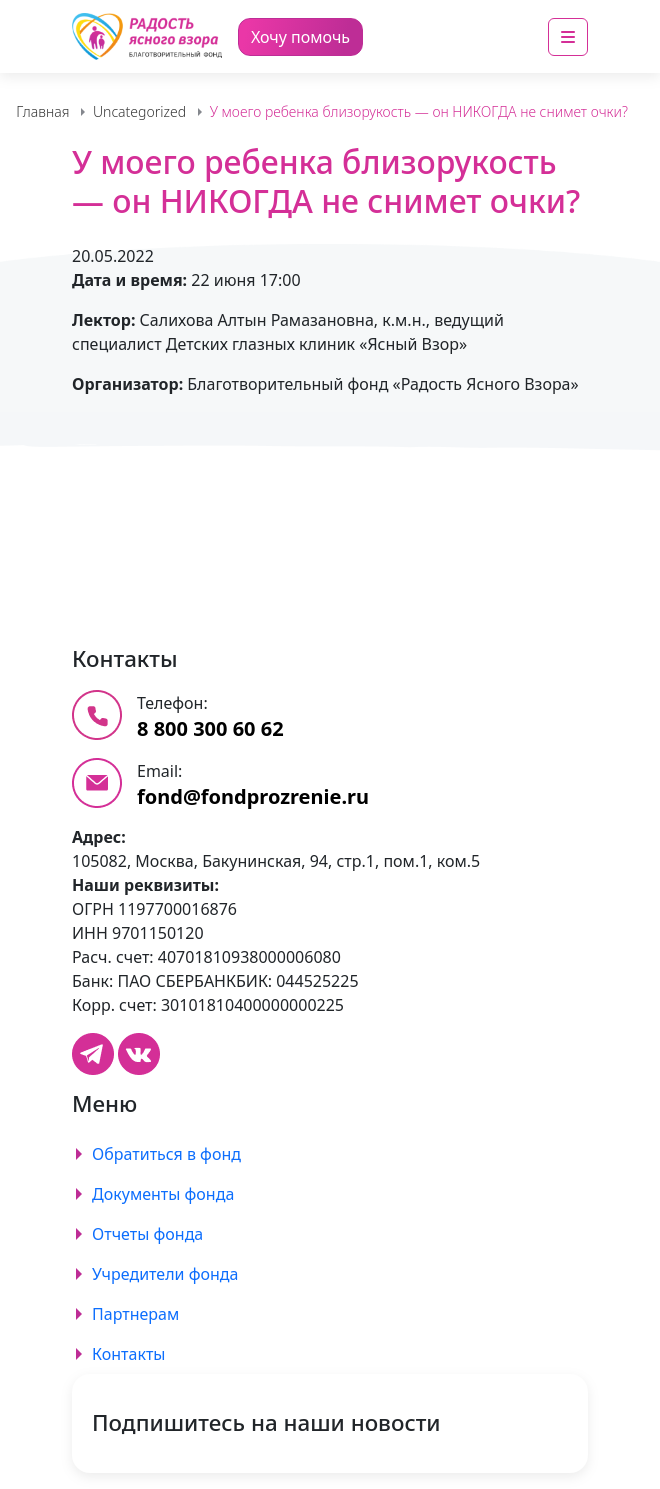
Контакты (128, 1354)
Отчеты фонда (147, 1234)
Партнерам (135, 1314)
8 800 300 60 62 (210, 728)
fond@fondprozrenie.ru (253, 796)
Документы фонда (163, 1194)
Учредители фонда (165, 1274)
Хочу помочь (300, 37)
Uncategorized (139, 111)
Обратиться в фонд (166, 1154)
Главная (42, 111)
